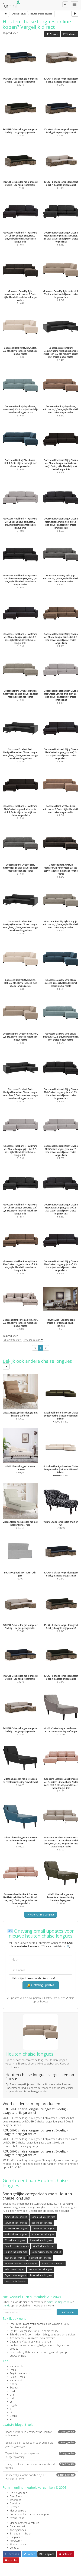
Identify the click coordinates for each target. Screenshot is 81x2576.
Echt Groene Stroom (21, 2334)
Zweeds (14, 2387)
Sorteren (69, 34)
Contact (14, 2547)
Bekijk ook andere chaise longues (37, 1363)
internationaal (43, 2341)
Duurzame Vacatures (21, 2341)
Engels (13, 2405)
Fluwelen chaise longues (16, 2246)
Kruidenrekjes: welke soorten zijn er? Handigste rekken (40, 2476)
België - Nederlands (21, 2373)
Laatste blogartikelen (19, 2424)
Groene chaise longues (42, 2234)
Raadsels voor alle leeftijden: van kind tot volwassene (40, 2433)
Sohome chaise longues (43, 2216)
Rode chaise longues (41, 2222)
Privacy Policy (17, 2517)
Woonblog (15, 2500)
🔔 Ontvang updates (40, 1985)
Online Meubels (18, 2493)
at (11, 2419)
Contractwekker (18, 2345)
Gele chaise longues (14, 2269)
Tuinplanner (16, 2537)
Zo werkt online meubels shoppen (29, 2514)
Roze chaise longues (15, 2257)
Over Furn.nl (16, 2496)
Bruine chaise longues (41, 2275)
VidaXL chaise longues (44, 2246)
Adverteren (16, 2540)
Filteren (52, 34)
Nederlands (16, 2366)
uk (11, 2412)
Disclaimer (15, 2503)
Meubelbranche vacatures (24, 2523)
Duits (12, 2398)
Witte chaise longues (15, 2240)
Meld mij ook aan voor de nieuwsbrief (32, 1978)
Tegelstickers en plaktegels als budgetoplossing (40, 2455)
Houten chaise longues (16, 2251)
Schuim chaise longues (16, 2222)
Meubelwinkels (18, 2510)
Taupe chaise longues (53, 2263)
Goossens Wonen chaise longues (21, 2263)
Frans (13, 2369)
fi (10, 2408)
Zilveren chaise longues (16, 2228)
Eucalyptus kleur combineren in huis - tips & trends (40, 2466)
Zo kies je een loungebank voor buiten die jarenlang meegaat (40, 2444)
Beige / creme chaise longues (46, 2251)
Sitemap (14, 2507)
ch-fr (12, 2394)
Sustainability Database (23, 2352)
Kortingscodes (18, 2530)
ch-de (13, 2391)
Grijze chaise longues (15, 2275)
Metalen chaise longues (40, 2269)
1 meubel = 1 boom (21, 2533)
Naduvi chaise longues (16, 2234)
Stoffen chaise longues (44, 2228)
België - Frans (17, 2377)
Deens (13, 2415)
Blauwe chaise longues (41, 2240)
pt (11, 2401)
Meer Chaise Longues (40, 1914)
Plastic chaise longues (40, 2257)
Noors (13, 2384)
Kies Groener (17, 2338)
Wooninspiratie (18, 2544)
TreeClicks (15, 2324)
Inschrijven (67, 2312)
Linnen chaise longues (15, 2281)
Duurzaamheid (18, 2526)
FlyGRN (13, 2331)
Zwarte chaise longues (16, 2216)
